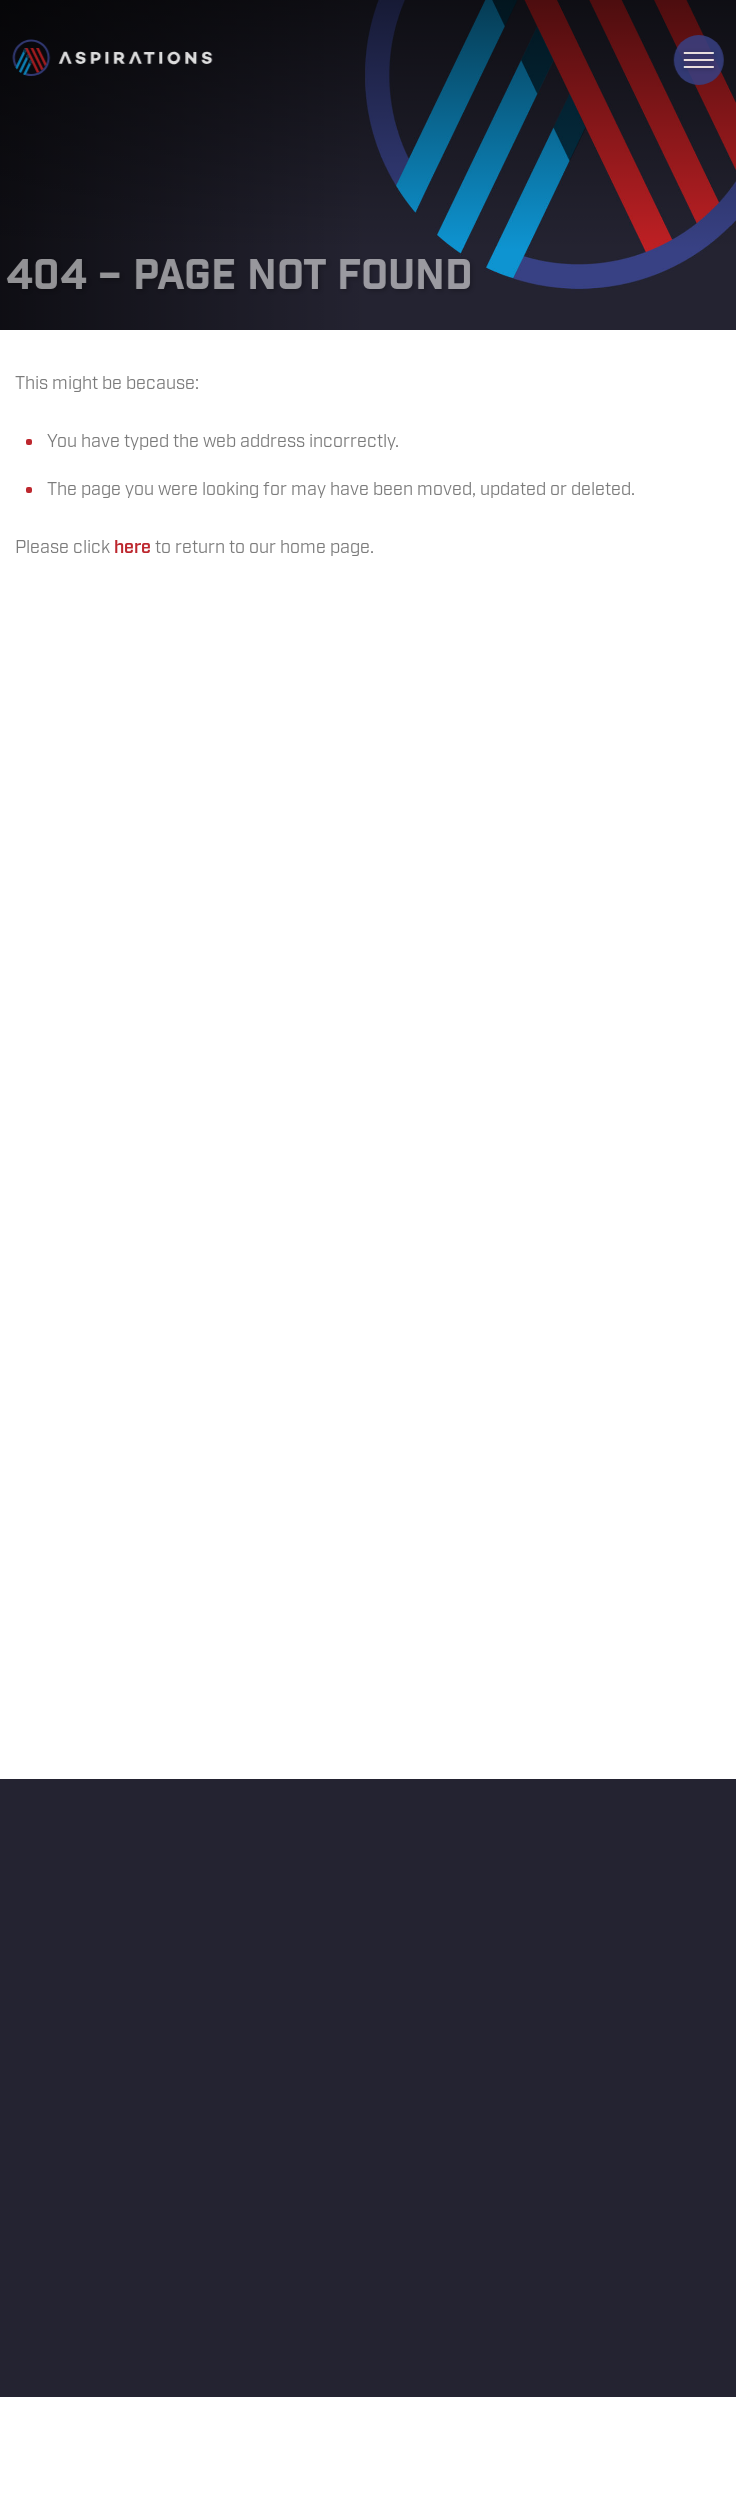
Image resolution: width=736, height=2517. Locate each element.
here (132, 548)
